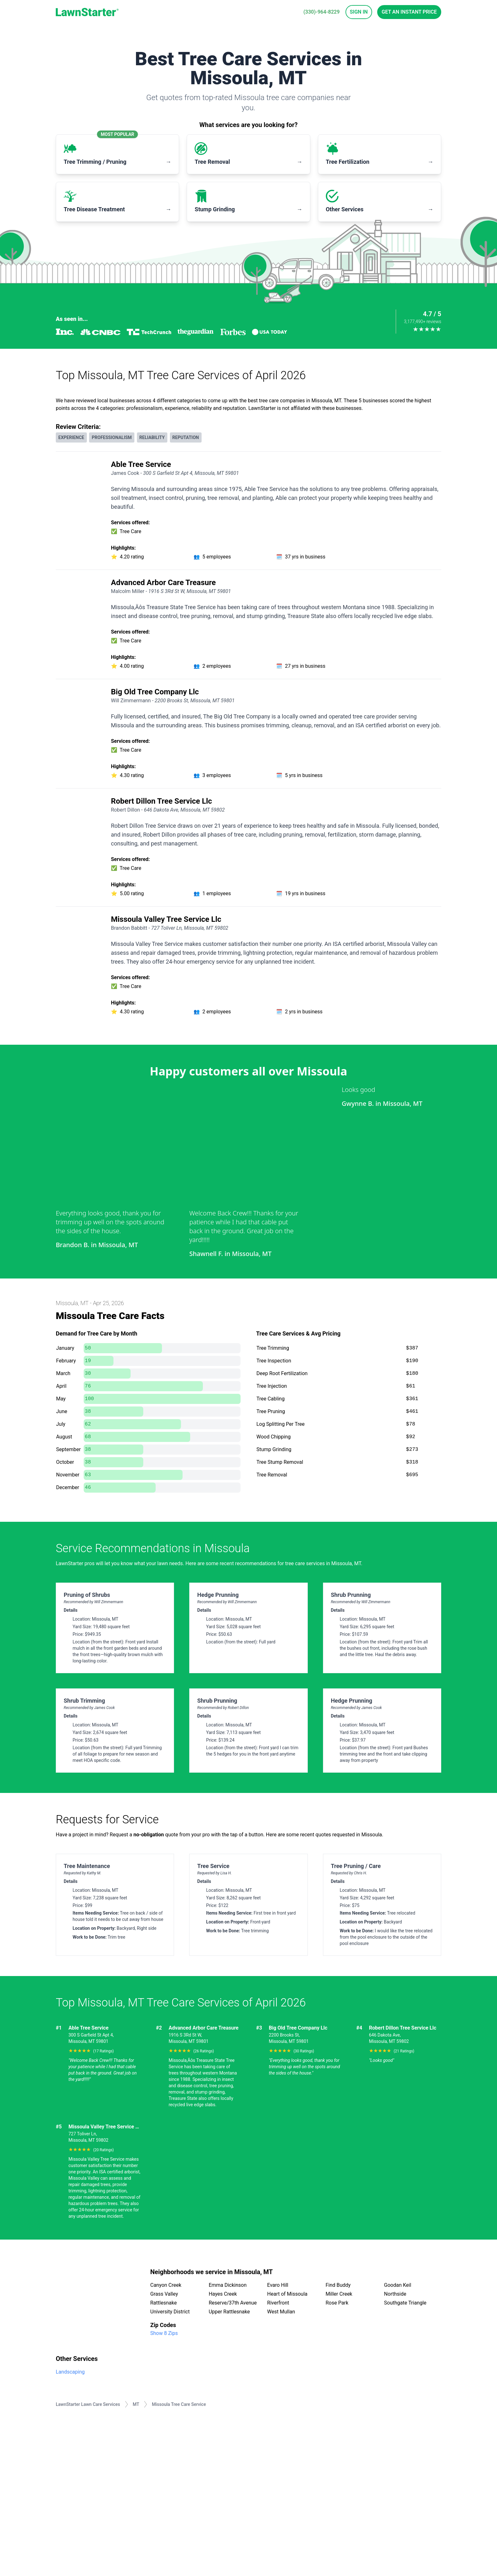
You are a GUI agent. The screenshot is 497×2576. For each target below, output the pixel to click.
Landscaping (70, 2372)
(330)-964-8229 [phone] (321, 12)
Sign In (359, 12)
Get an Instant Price (409, 12)
